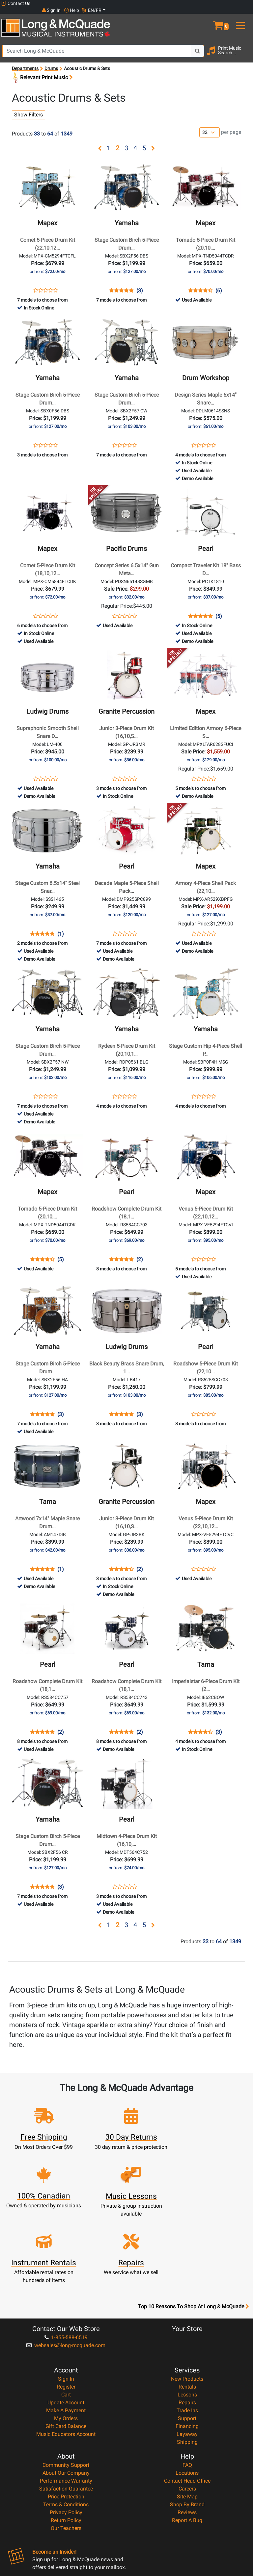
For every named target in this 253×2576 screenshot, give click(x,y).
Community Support (65, 2392)
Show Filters (28, 108)
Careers (187, 2415)
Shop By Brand (187, 2431)
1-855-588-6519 (66, 2264)
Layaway (187, 2361)
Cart (66, 2321)
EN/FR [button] (239, 3)
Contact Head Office (187, 2407)
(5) (218, 609)
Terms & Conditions (66, 2431)
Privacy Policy (66, 2439)
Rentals (187, 2313)
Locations (187, 2399)
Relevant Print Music (42, 71)
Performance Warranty (66, 2407)
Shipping (187, 2369)
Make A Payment (66, 2337)
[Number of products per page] (209, 126)
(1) (60, 927)
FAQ (187, 2392)
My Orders (66, 2345)
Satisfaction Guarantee (66, 2415)
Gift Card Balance (65, 2353)
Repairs (187, 2329)
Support (187, 2345)
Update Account (65, 2329)
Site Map (187, 2423)
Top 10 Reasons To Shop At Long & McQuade (193, 2233)
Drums (51, 61)
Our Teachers (66, 2455)
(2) (139, 1253)
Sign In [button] (198, 3)
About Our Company (66, 2399)
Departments (25, 61)
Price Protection (66, 2423)
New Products (187, 2305)
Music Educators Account (66, 2361)
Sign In (66, 2305)
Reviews (187, 2439)
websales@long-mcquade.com (65, 2272)
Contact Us (15, 3)
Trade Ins (187, 2337)
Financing (187, 2353)
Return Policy (66, 2447)
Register (66, 2313)
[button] (221, 15)
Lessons (187, 2321)
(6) (218, 284)
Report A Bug (187, 2447)
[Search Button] (197, 44)
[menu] (242, 15)
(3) (139, 284)
